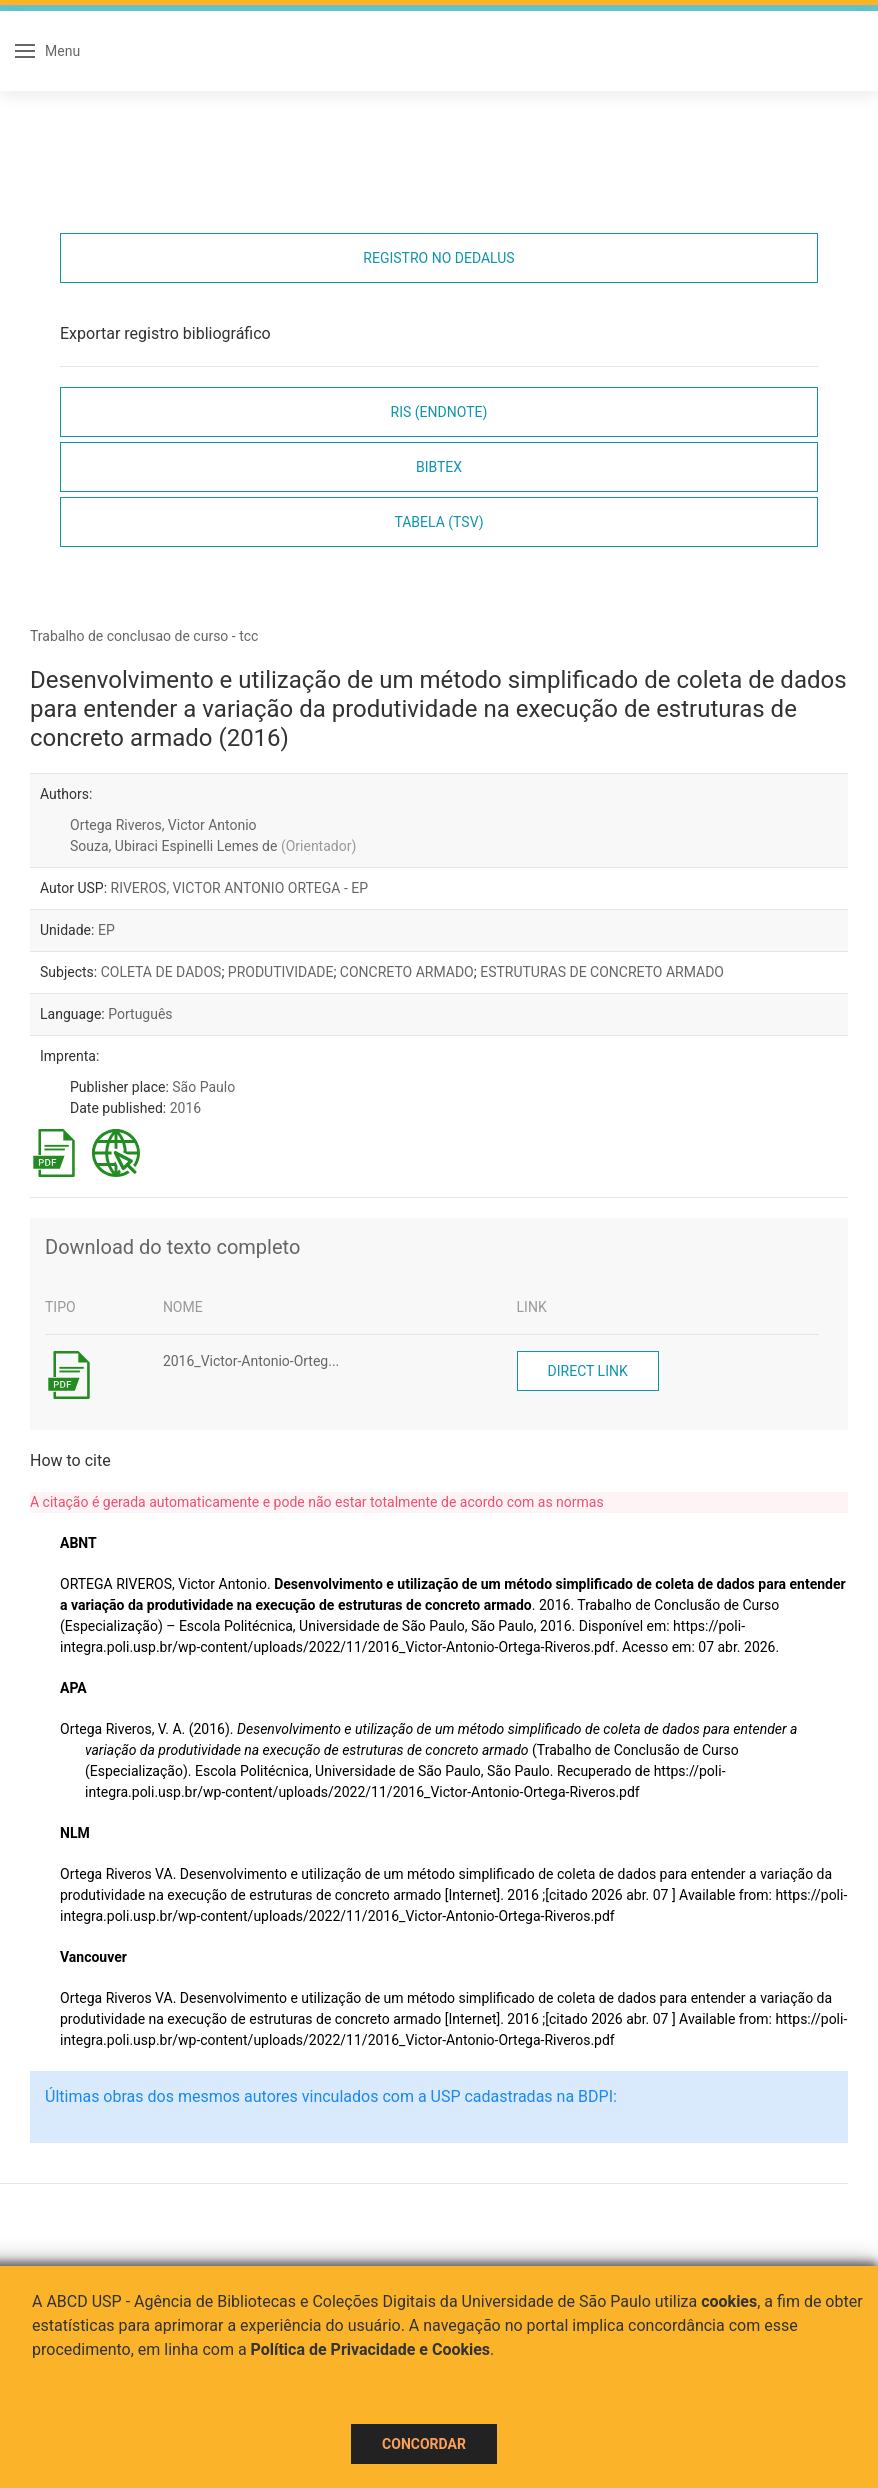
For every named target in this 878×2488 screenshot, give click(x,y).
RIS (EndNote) (439, 412)
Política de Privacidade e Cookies (371, 2349)
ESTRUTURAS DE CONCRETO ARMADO (602, 972)
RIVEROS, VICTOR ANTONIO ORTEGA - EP (240, 888)
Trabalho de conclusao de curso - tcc (144, 636)
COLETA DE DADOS (161, 972)
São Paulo (203, 1087)
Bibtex (439, 467)
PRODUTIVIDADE (281, 972)
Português (140, 1014)
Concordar (424, 2444)
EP (106, 930)
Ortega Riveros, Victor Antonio (163, 825)
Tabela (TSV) (438, 522)
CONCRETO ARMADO (407, 972)
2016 (185, 1108)
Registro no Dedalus (438, 258)
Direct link (588, 1371)
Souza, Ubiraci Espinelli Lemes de (213, 846)
